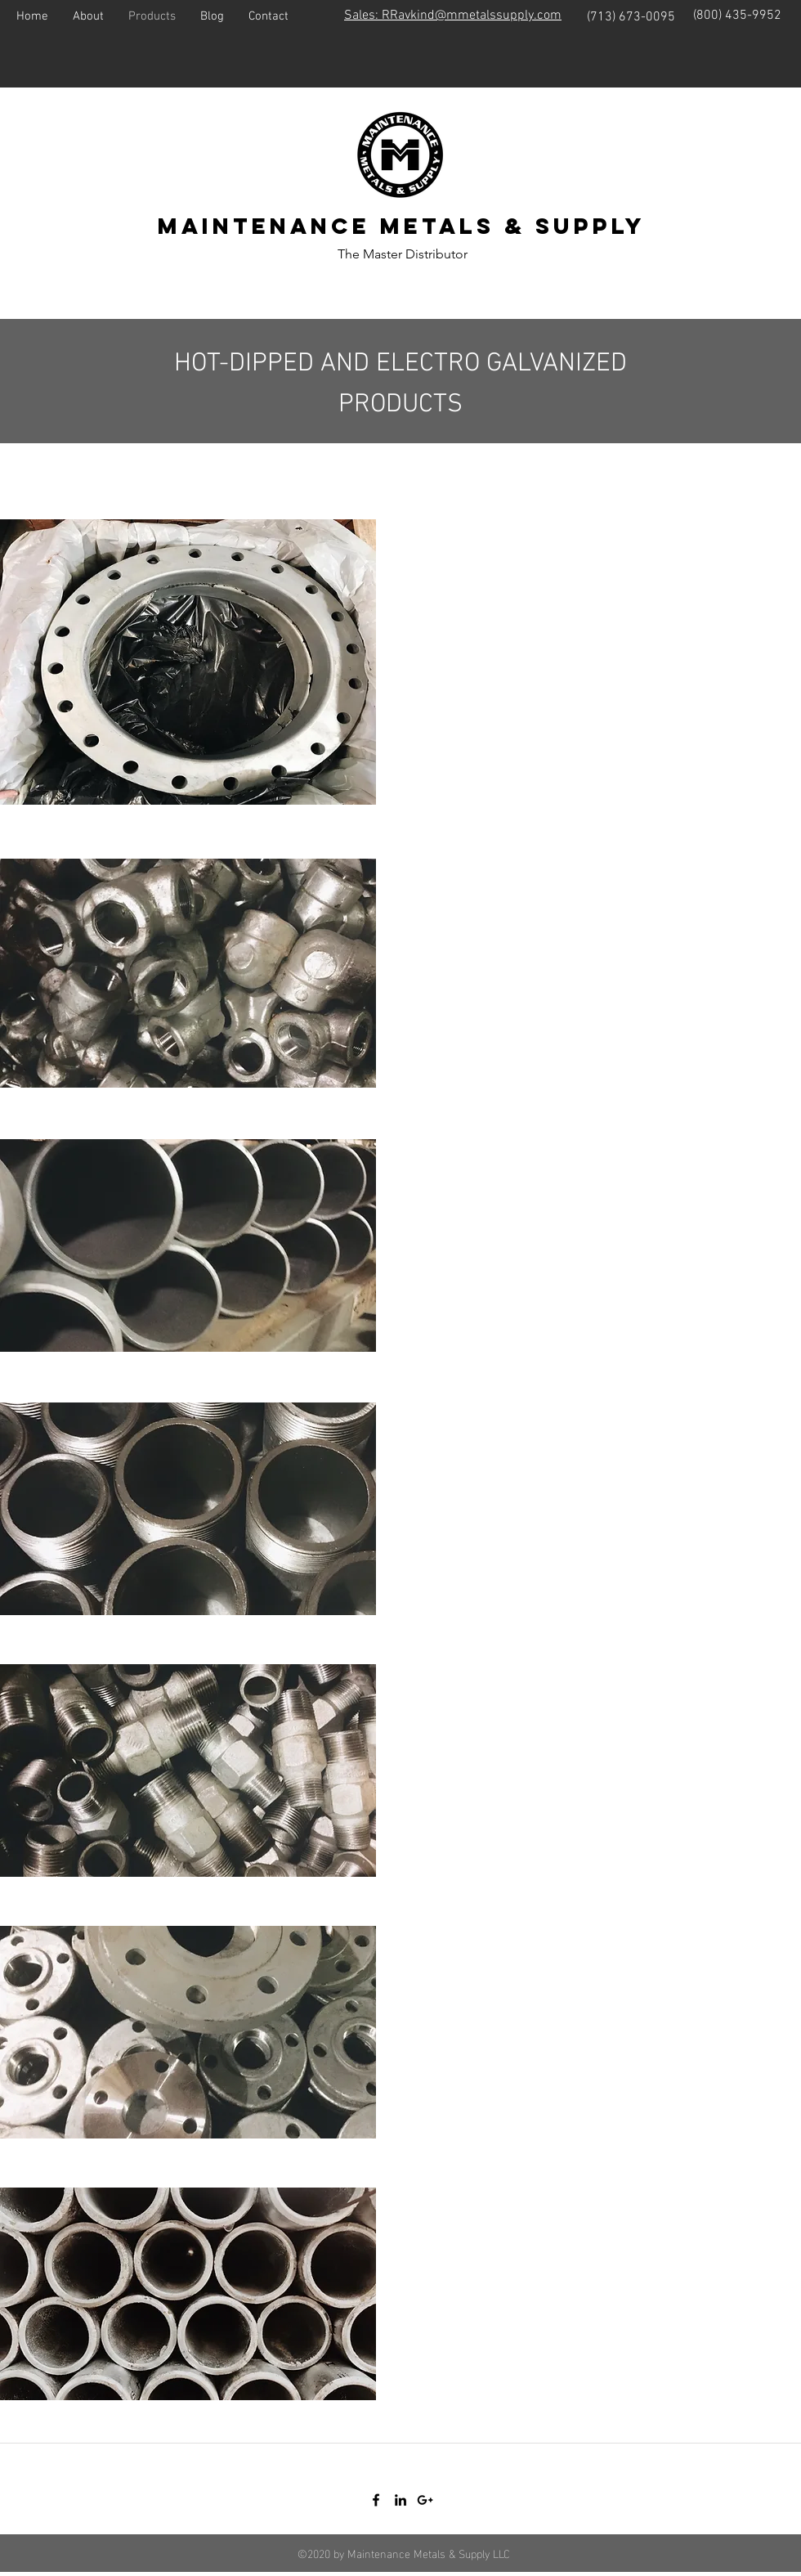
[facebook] (376, 2500)
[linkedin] (400, 2500)
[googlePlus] (425, 2500)
